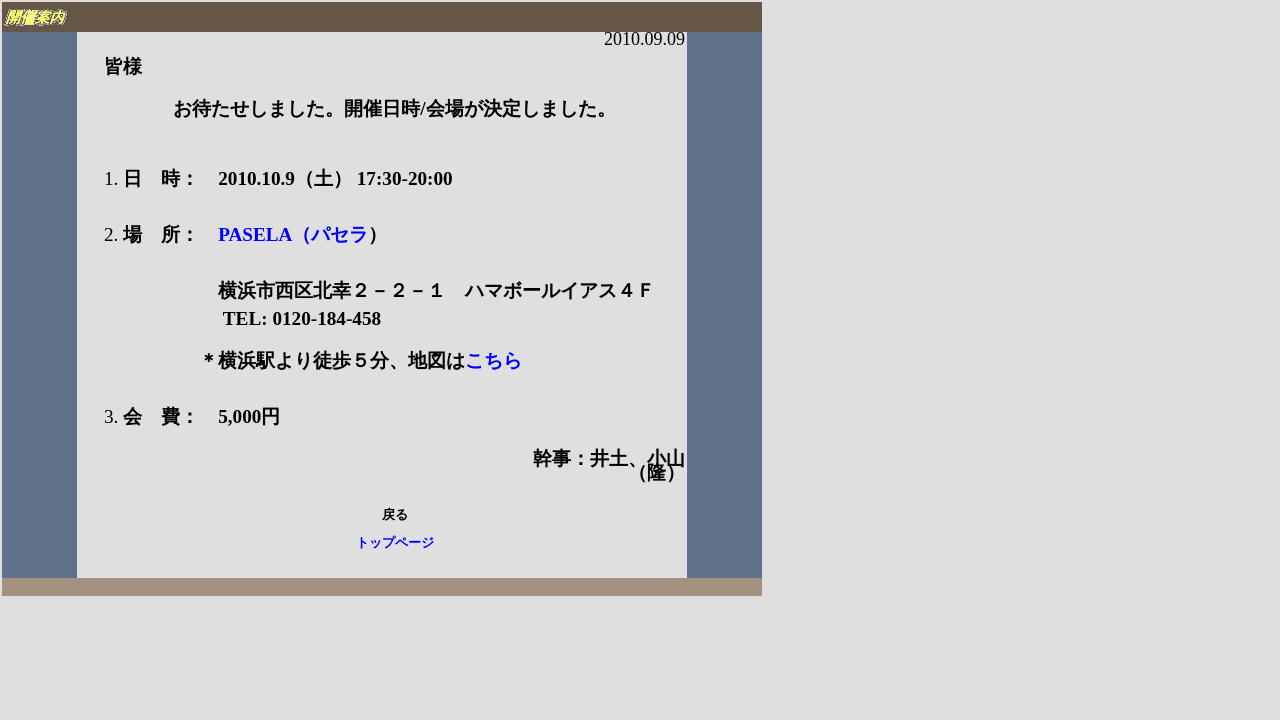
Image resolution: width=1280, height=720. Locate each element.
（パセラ (330, 234)
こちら (493, 360)
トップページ (395, 543)
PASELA (245, 234)
